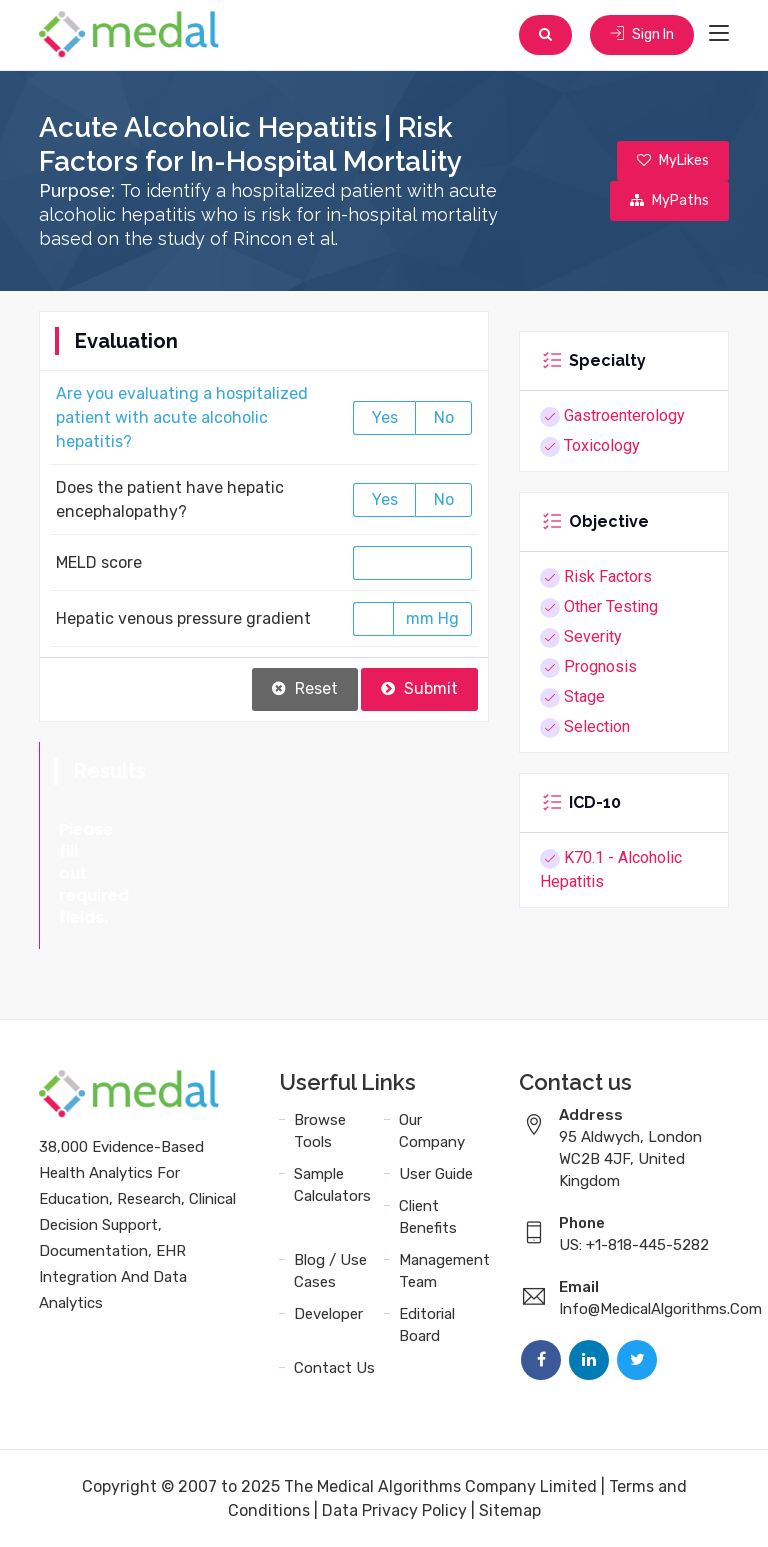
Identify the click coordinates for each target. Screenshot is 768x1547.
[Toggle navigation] (719, 34)
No (444, 417)
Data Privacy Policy (394, 1509)
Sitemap (510, 1509)
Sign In (642, 34)
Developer (328, 1313)
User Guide (436, 1173)
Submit (419, 688)
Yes (385, 417)
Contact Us (334, 1367)
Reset (305, 688)
